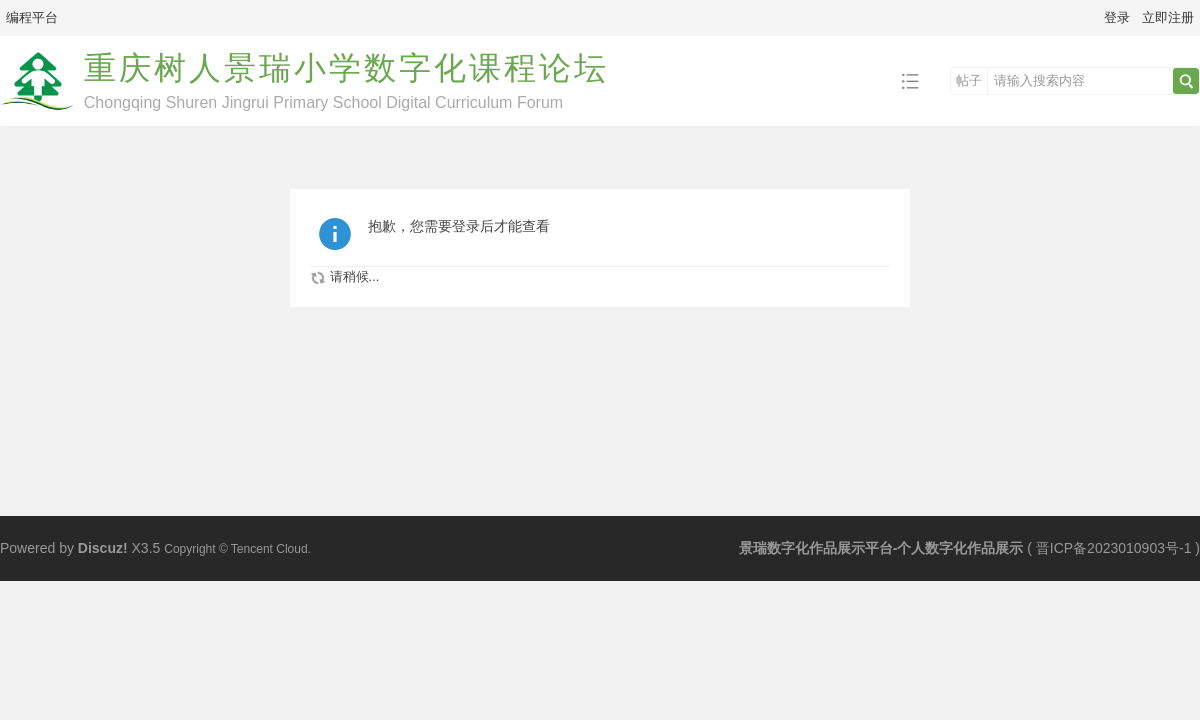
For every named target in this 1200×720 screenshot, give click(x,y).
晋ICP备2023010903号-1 (1114, 548)
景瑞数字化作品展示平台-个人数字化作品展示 (881, 548)
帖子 (969, 80)
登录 (1117, 17)
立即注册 (1168, 17)
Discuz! (103, 548)
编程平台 (32, 17)
